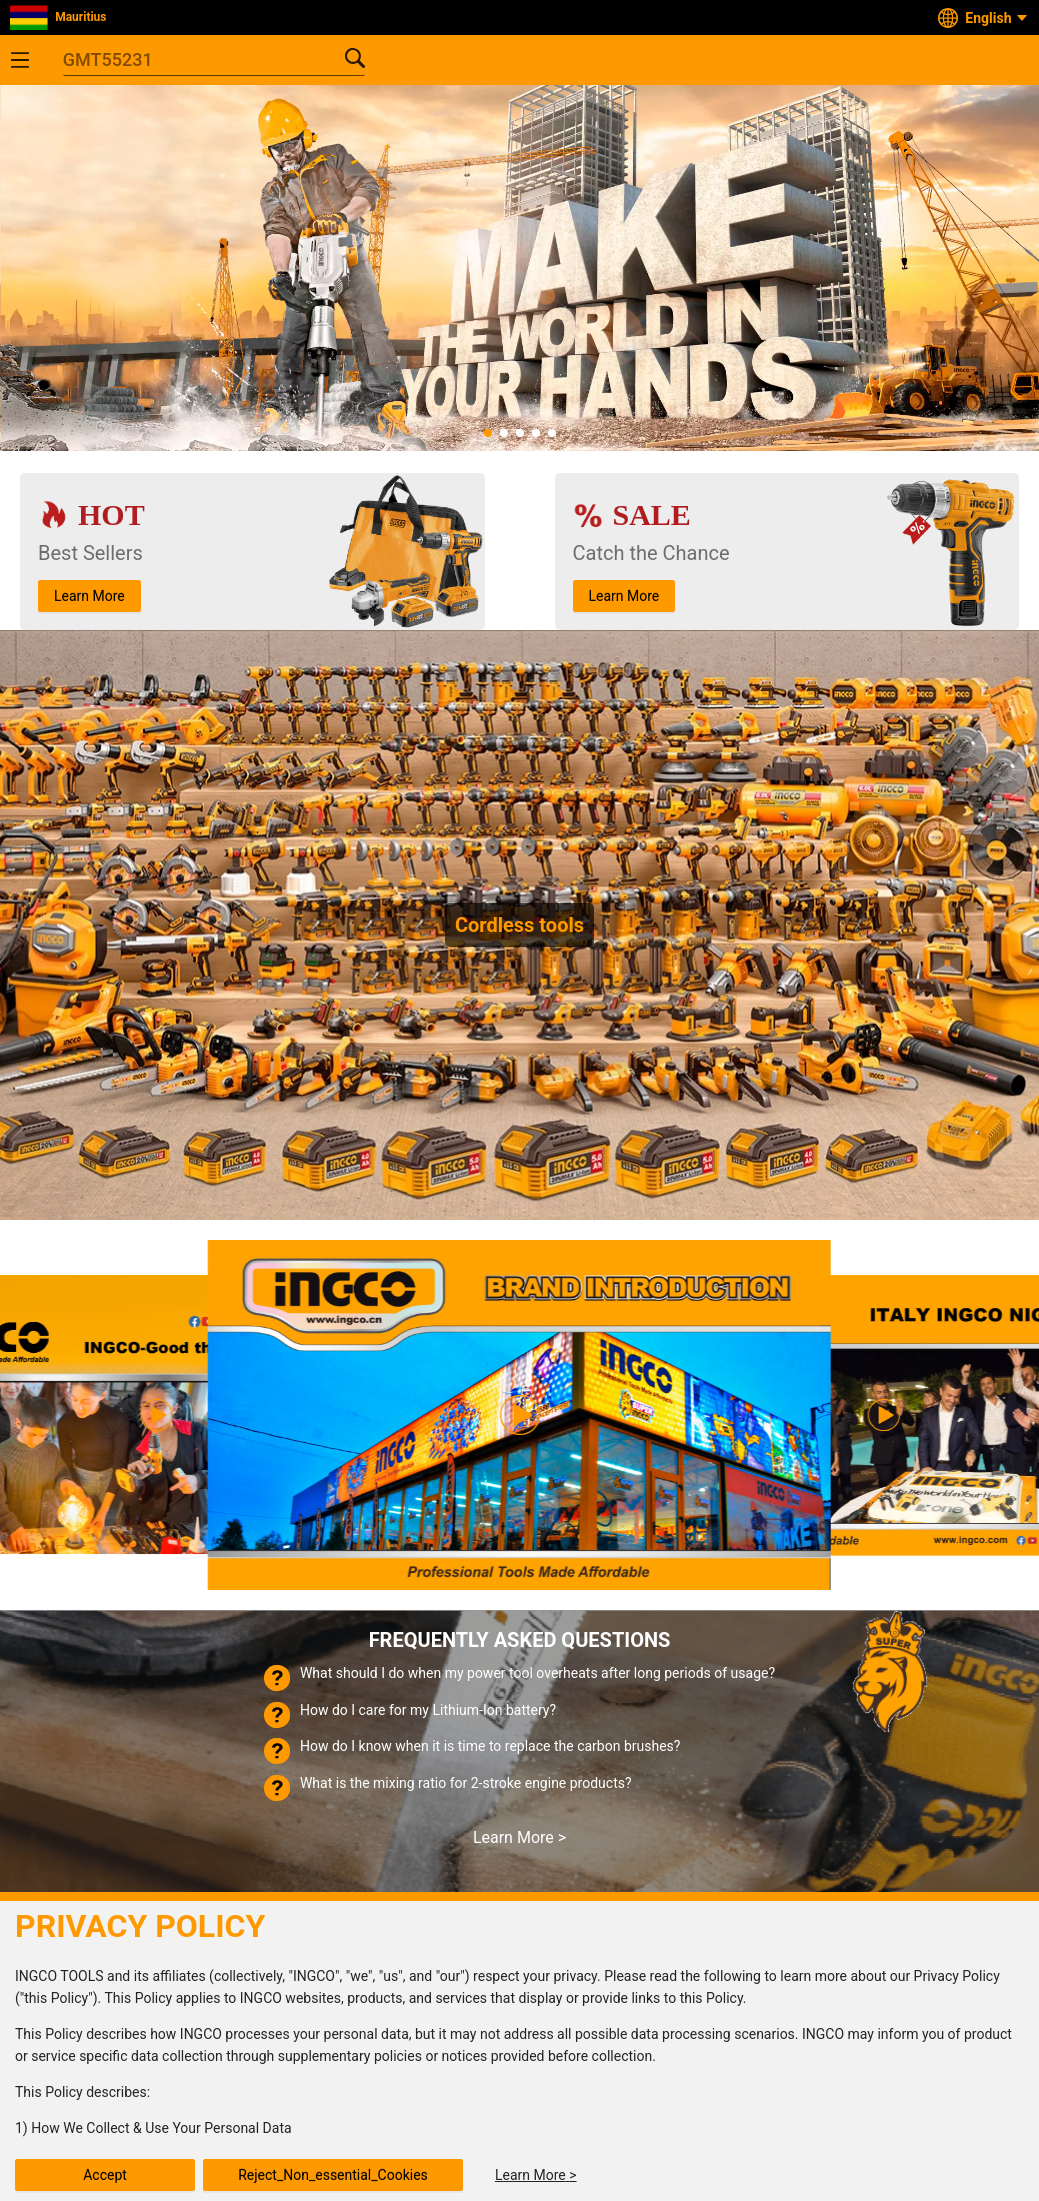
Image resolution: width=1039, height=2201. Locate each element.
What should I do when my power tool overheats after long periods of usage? (537, 1673)
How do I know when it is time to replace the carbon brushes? (490, 1746)
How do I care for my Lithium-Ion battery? (428, 1710)
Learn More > (519, 1837)
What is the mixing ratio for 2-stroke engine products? (466, 1783)
